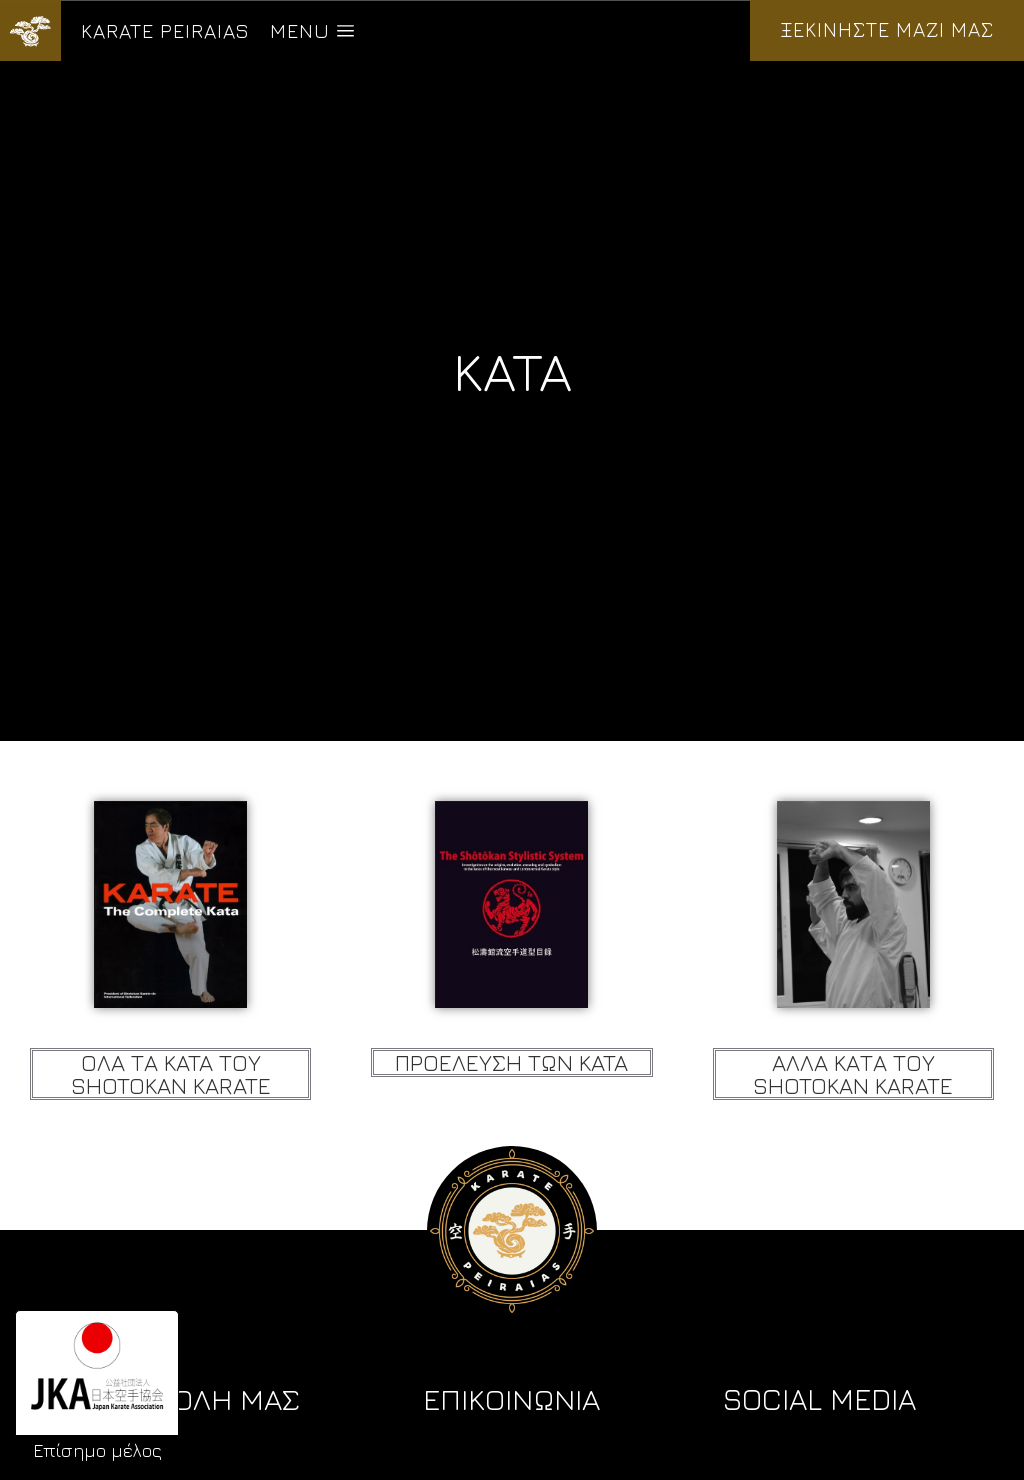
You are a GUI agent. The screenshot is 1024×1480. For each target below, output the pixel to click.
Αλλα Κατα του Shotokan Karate (853, 1074)
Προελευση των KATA (511, 1062)
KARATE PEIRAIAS (165, 30)
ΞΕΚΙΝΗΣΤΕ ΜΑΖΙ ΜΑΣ (887, 29)
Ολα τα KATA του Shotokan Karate (171, 1074)
